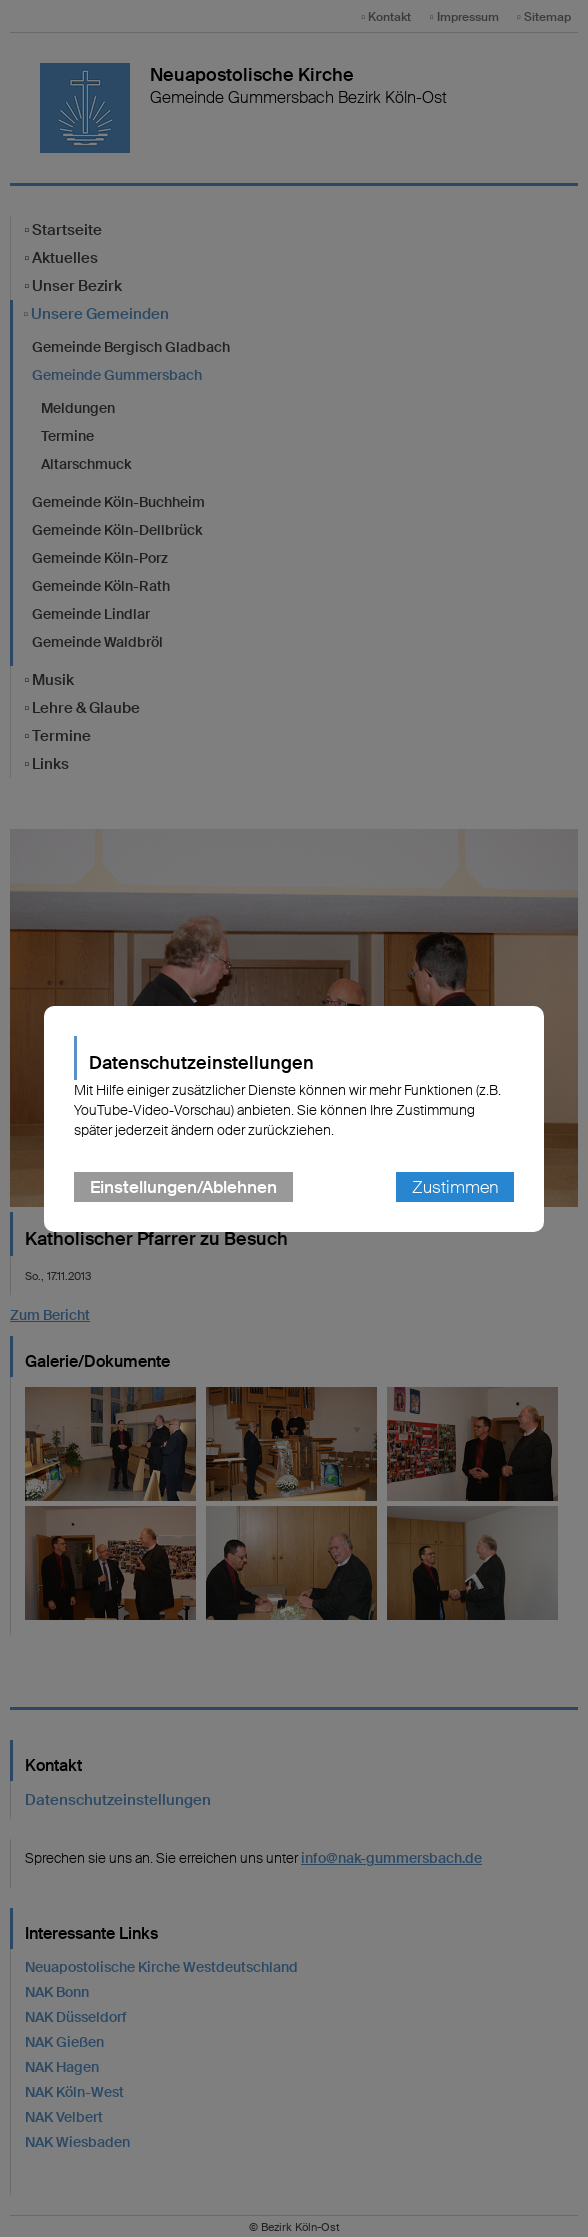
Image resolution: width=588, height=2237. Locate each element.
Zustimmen (455, 1187)
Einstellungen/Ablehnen (183, 1187)
